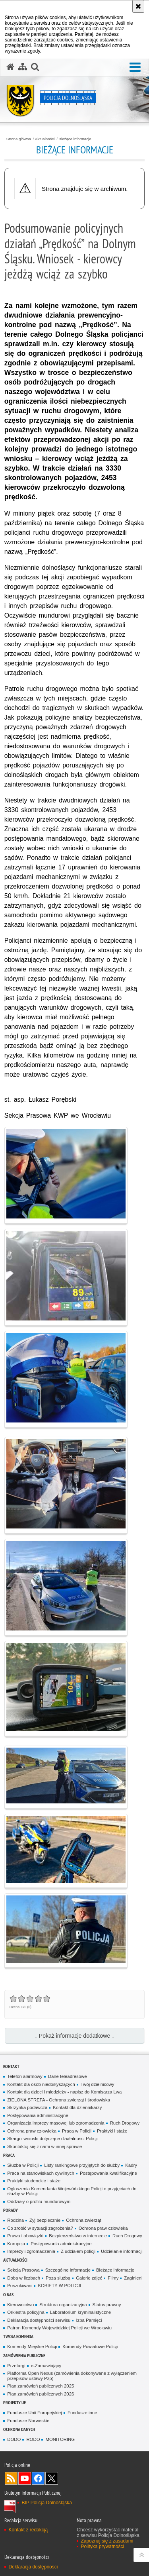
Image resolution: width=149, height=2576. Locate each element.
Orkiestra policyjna (25, 2312)
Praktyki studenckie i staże (33, 2180)
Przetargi (16, 2365)
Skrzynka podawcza (27, 2107)
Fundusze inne (82, 2412)
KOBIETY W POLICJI (59, 2285)
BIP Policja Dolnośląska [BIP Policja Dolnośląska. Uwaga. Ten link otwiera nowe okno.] (46, 2502)
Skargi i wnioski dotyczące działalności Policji (52, 2138)
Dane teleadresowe (67, 2076)
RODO (33, 2439)
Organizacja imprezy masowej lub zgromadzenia (55, 2123)
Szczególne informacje (68, 2270)
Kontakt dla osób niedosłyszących (41, 2084)
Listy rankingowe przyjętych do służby (82, 2165)
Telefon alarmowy (24, 2076)
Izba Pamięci (89, 2320)
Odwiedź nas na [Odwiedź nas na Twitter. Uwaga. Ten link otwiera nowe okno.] (51, 2478)
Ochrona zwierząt (83, 2220)
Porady (10, 2210)
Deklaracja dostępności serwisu (38, 2320)
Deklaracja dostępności (33, 2567)
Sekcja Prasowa (23, 2270)
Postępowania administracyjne (37, 2115)
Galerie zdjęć (89, 2278)
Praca (9, 2155)
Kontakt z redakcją (28, 2530)
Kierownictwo (20, 2304)
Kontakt (11, 2066)
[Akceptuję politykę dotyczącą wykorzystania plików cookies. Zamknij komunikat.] (138, 6)
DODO (14, 2439)
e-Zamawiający (46, 2365)
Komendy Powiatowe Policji (90, 2346)
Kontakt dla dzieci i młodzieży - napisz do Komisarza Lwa (64, 2091)
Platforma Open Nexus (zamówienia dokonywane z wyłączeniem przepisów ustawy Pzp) (72, 2376)
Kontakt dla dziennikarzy (77, 2107)
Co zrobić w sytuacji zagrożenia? (40, 2228)
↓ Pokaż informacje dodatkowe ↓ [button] (74, 2036)
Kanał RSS (11, 2478)
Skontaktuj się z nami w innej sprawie (44, 2146)
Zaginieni (133, 2278)
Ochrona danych (19, 2429)
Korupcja (16, 2243)
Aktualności (45, 139)
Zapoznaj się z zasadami (107, 2541)
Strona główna (18, 139)
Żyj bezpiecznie (44, 2220)
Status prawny (107, 2304)
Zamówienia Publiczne (24, 2355)
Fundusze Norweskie (28, 2420)
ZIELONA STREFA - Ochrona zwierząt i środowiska (58, 2099)
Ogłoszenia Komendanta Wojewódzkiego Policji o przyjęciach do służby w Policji (71, 2191)
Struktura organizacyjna (63, 2304)
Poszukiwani (19, 2285)
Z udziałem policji (78, 2251)
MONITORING (60, 2439)
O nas (8, 2294)
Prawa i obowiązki (25, 2235)
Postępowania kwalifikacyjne (108, 2173)
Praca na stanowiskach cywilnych (40, 2173)
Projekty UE (14, 2402)
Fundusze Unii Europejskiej (34, 2412)
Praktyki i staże (112, 2131)
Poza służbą (58, 2278)
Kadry (131, 2165)
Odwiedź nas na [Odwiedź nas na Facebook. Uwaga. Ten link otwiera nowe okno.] (38, 2478)
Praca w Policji (76, 2131)
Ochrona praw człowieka (31, 2131)
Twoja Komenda (18, 2336)
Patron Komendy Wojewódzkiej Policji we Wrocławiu (59, 2327)
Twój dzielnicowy (97, 2084)
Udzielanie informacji (122, 2251)
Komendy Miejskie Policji (32, 2346)
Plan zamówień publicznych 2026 (40, 2394)
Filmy (113, 2278)
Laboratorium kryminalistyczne (80, 2312)
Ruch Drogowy (125, 2123)
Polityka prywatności (102, 2546)
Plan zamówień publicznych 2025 (40, 2386)
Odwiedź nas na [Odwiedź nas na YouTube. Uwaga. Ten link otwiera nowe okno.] (24, 2478)
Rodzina (15, 2220)
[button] (35, 67)
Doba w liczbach (23, 2278)
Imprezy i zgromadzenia (31, 2251)
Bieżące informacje (75, 139)
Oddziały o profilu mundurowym (38, 2201)
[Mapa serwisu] (22, 67)
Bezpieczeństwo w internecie (78, 2235)
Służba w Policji (23, 2165)
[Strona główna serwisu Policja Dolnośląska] (10, 67)
